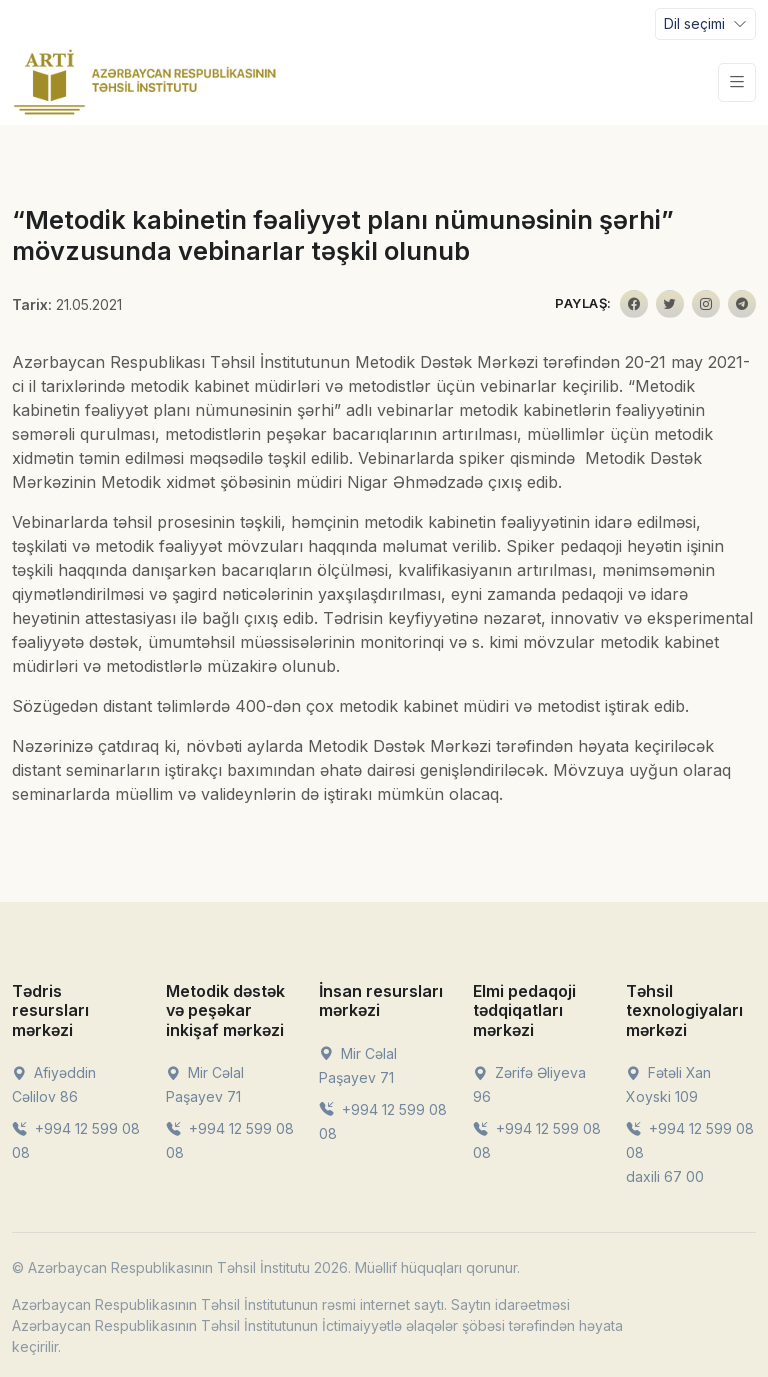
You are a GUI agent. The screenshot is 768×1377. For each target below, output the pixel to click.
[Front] (145, 82)
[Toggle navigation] (705, 24)
